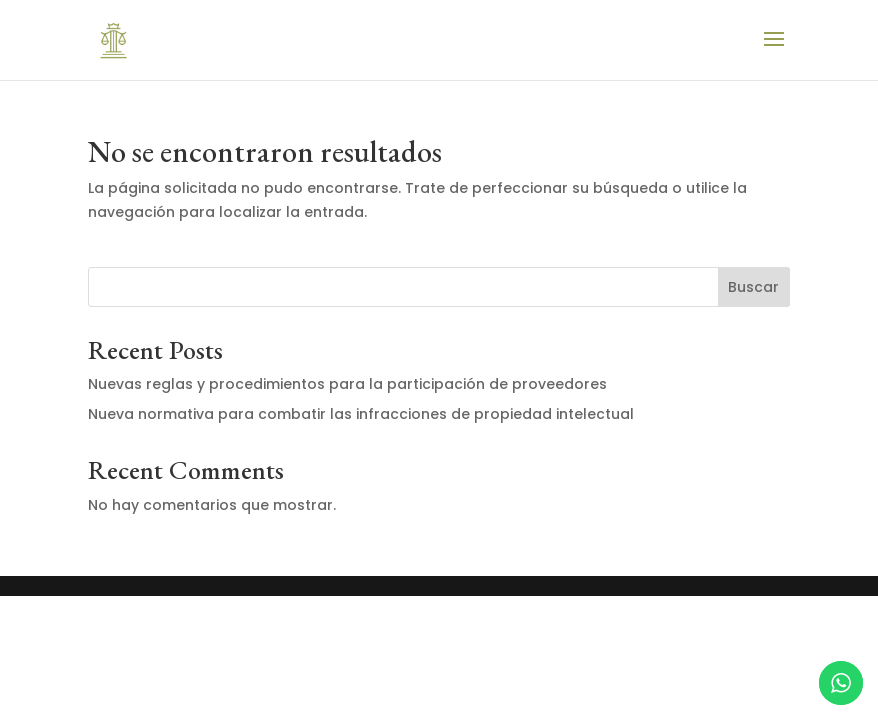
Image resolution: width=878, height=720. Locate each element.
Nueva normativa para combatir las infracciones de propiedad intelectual (361, 414)
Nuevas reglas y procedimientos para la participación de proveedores (347, 384)
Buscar (753, 287)
